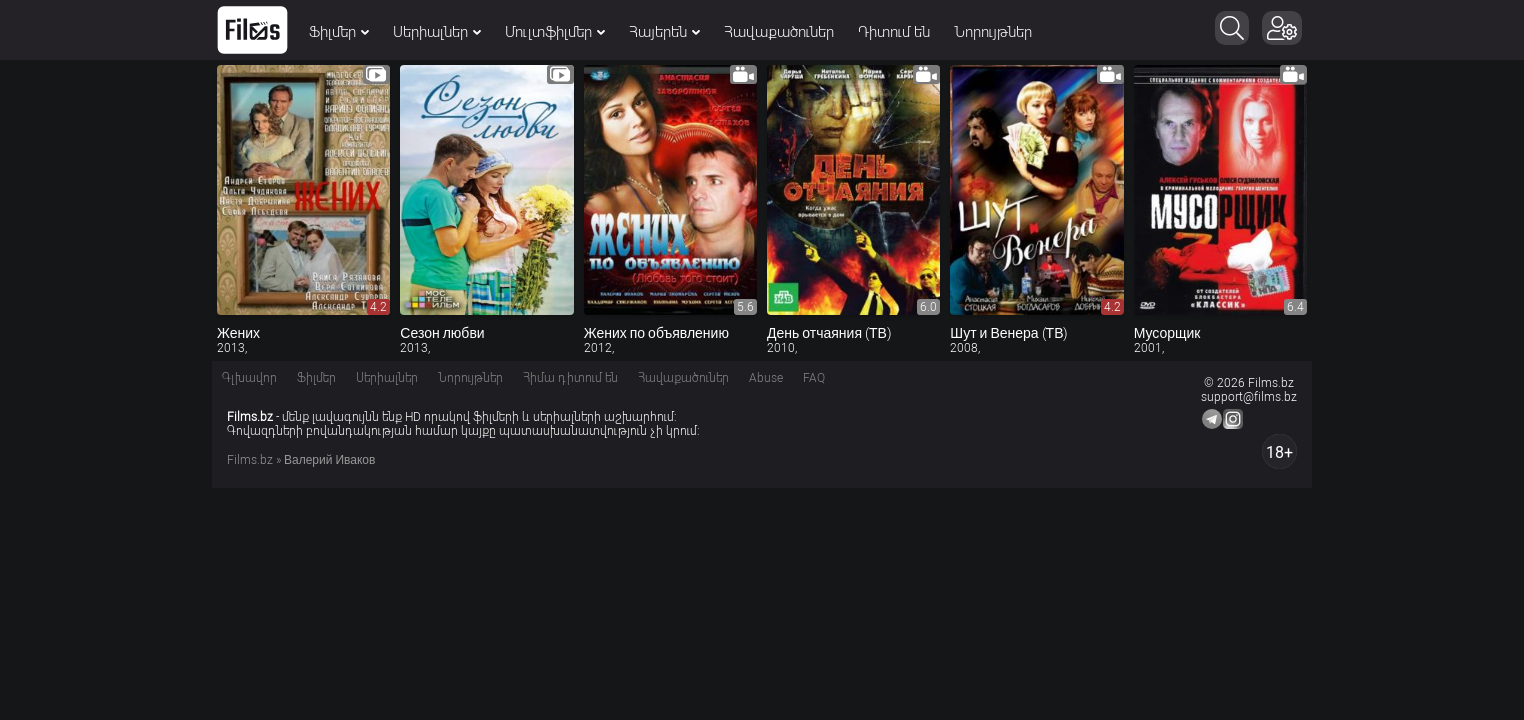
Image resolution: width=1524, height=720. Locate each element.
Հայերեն (664, 32)
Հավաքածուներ (779, 32)
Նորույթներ (993, 32)
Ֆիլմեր (339, 32)
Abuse (766, 378)
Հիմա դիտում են (570, 378)
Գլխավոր (249, 378)
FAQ (814, 378)
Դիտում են (894, 32)
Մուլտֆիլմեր (555, 32)
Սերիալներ (437, 32)
